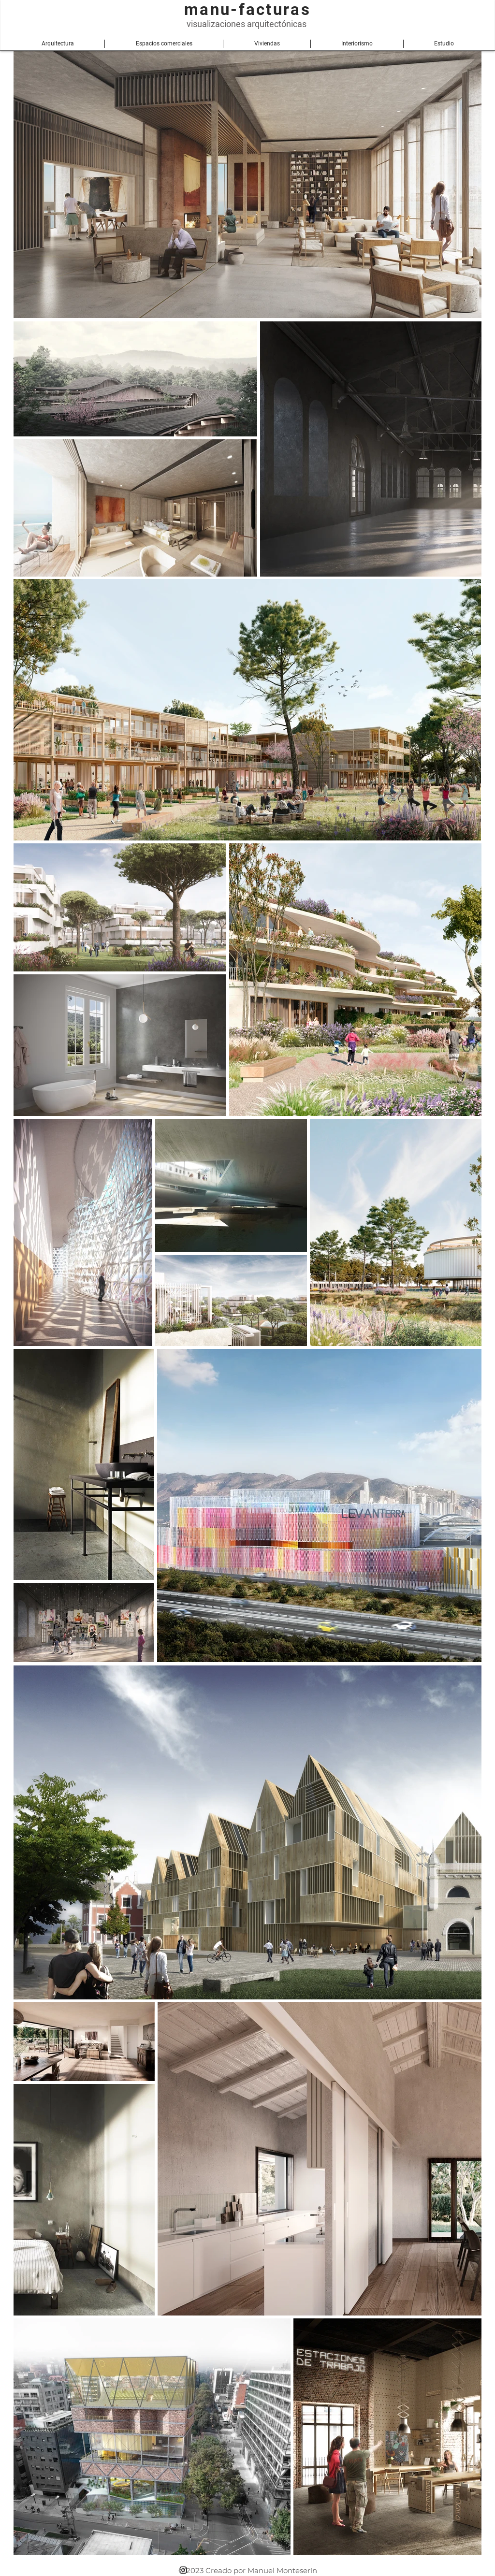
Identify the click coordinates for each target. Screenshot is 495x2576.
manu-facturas (247, 9)
